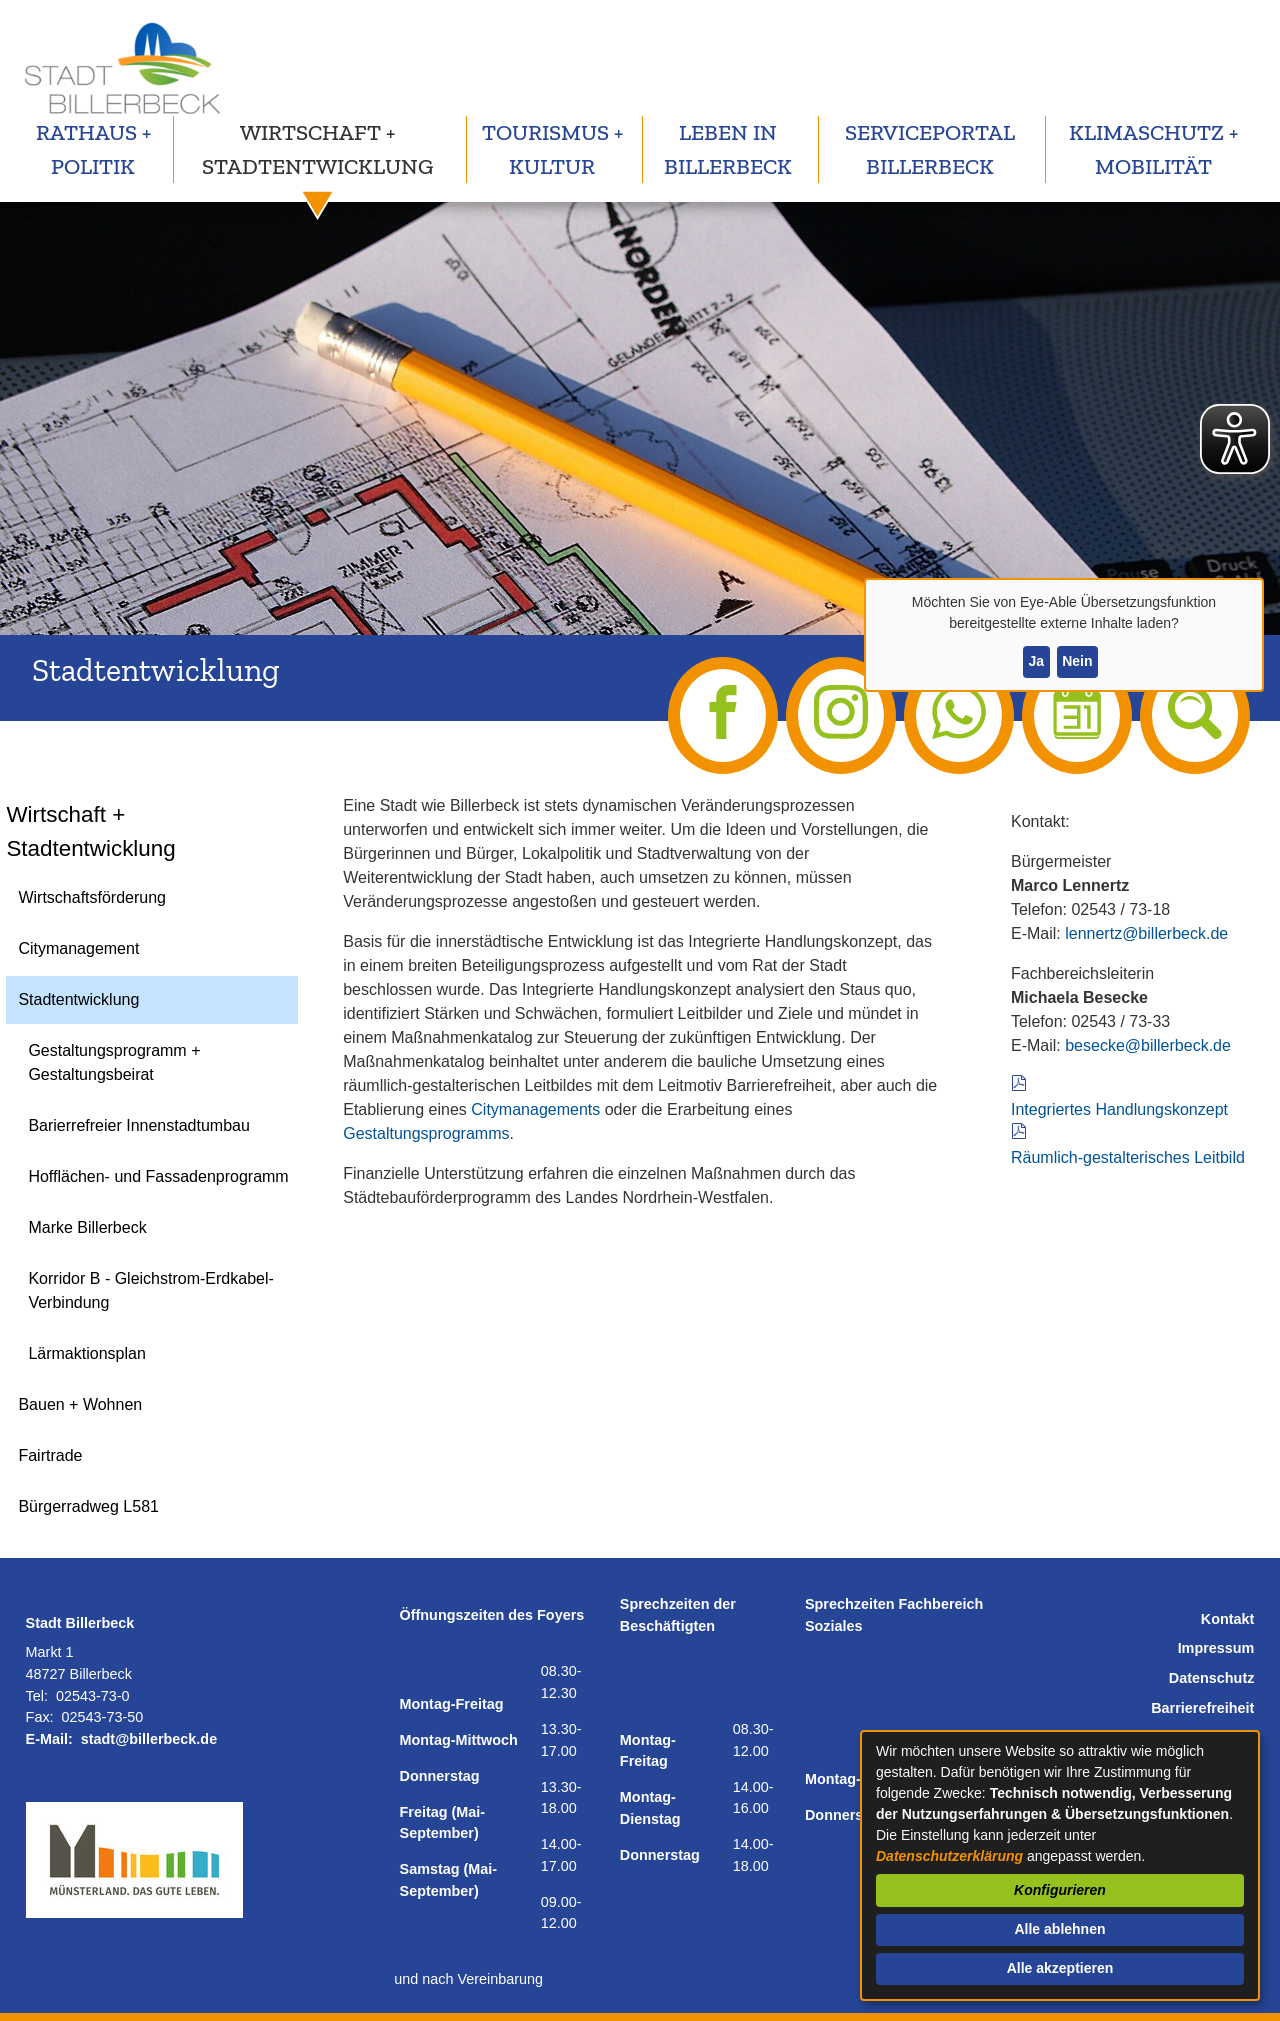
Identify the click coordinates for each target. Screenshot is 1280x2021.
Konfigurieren (1060, 1890)
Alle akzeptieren (1060, 1968)
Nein (1077, 661)
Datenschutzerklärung (949, 1856)
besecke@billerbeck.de (1148, 1045)
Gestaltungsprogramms (426, 1133)
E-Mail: (49, 1739)
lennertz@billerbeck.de (1146, 933)
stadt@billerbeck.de (149, 1739)
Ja (1036, 661)
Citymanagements (535, 1109)
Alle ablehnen (1059, 1929)
